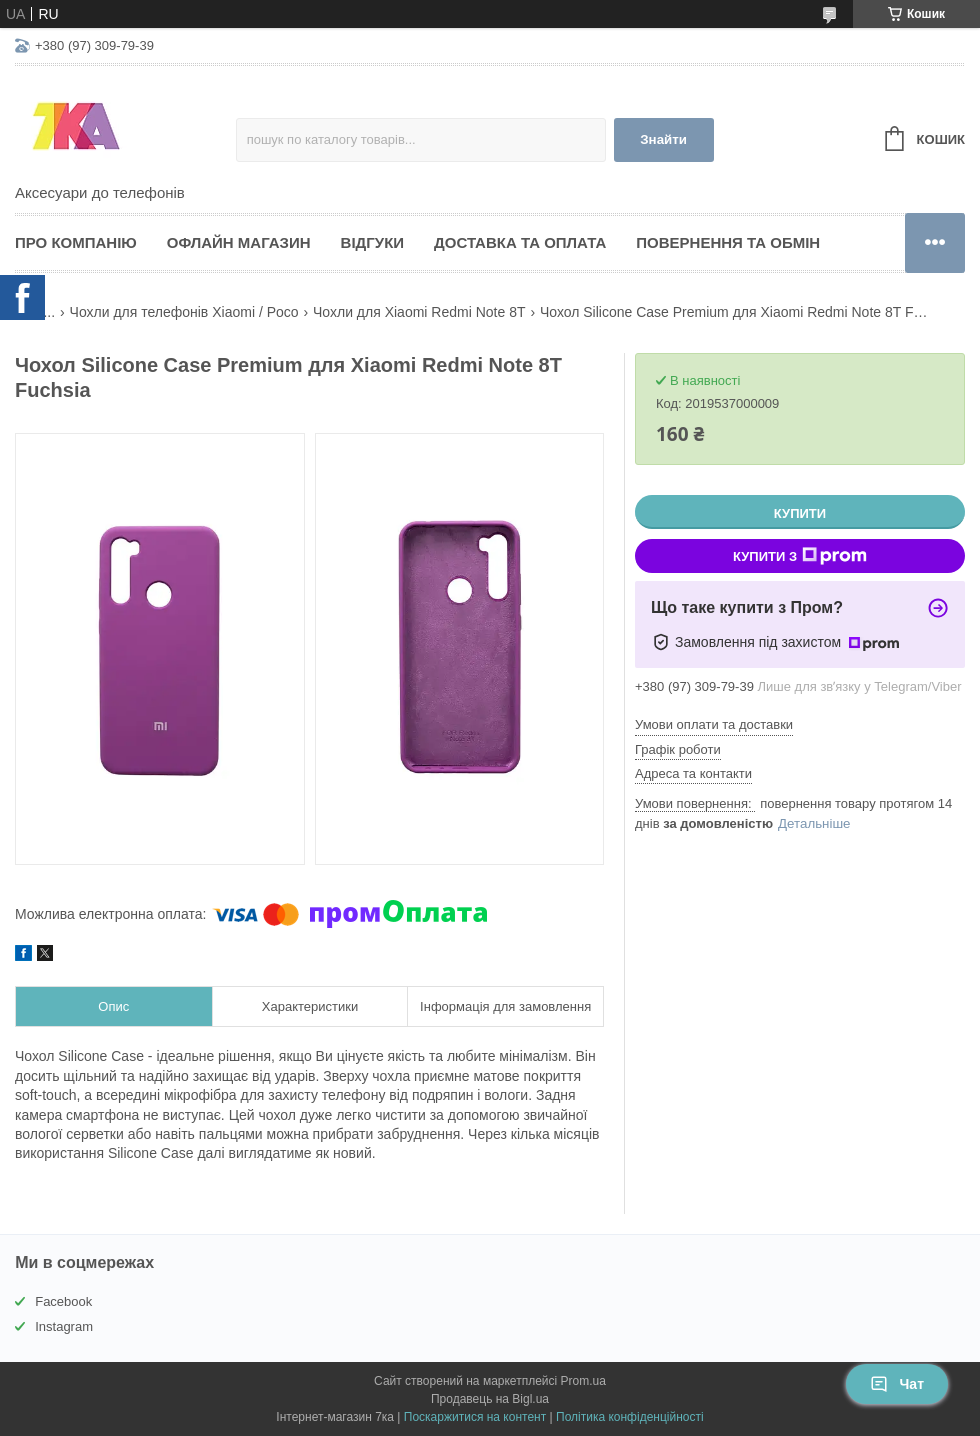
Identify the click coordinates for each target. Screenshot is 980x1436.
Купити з (800, 556)
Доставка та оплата (520, 242)
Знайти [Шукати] (663, 139)
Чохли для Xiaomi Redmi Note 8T (419, 312)
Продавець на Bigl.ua (490, 1399)
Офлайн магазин (239, 242)
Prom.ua (583, 1381)
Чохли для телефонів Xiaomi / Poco (184, 312)
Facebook (63, 1301)
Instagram (64, 1326)
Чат (897, 1384)
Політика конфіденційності (630, 1417)
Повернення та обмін (728, 242)
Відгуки (372, 242)
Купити (800, 513)
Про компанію (76, 242)
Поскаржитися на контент (475, 1417)
